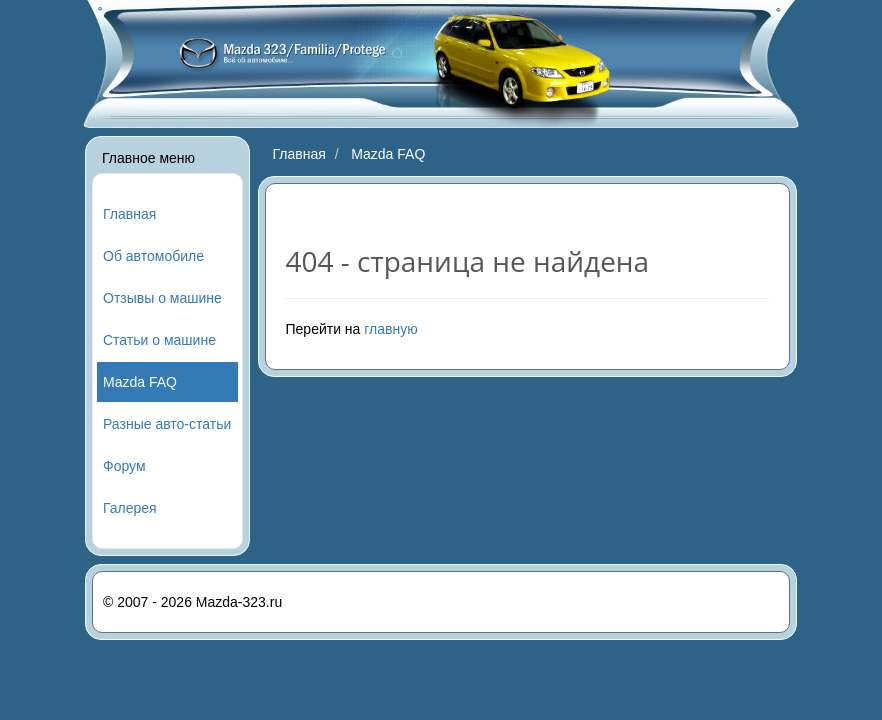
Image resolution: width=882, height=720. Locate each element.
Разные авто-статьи (167, 424)
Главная (129, 214)
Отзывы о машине (162, 298)
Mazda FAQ (140, 382)
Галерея (130, 508)
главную (390, 329)
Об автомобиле (153, 256)
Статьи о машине (159, 340)
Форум (124, 466)
